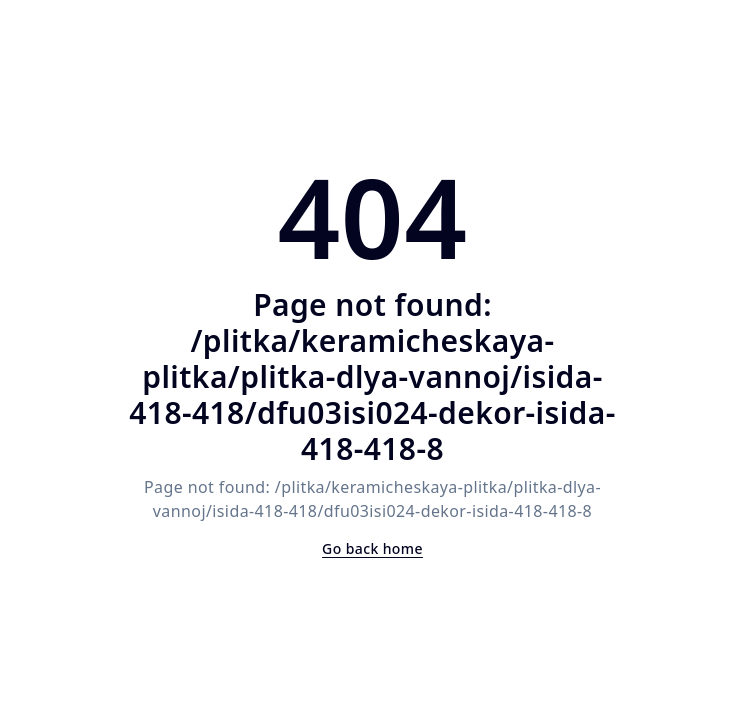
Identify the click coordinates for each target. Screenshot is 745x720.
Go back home (372, 548)
